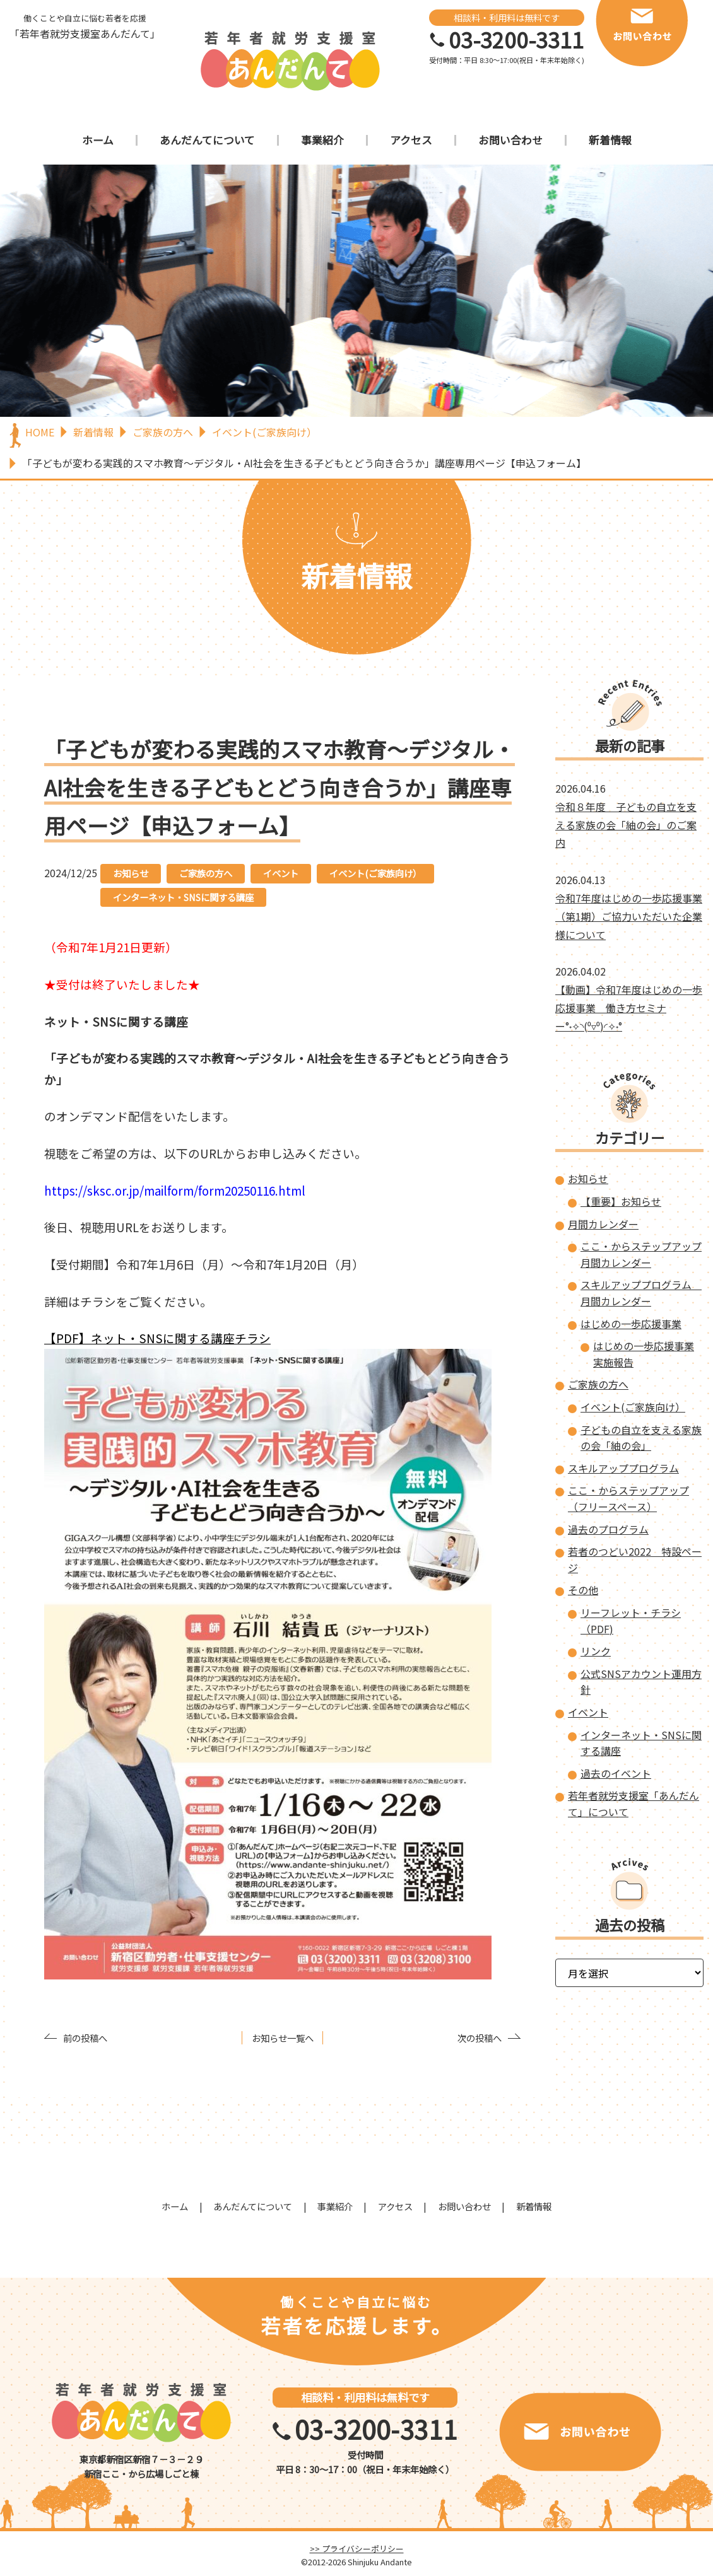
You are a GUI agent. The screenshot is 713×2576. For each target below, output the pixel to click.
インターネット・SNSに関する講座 (183, 897)
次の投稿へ (479, 2037)
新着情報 (610, 140)
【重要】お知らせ (620, 1201)
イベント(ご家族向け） (375, 873)
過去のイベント (615, 1773)
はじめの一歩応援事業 (630, 1323)
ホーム (98, 140)
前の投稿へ (85, 2037)
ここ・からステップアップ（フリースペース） (628, 1498)
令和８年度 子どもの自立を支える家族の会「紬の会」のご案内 (626, 825)
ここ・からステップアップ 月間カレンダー (641, 1254)
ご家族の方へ (205, 873)
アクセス (411, 140)
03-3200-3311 (516, 39)
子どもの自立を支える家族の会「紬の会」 (641, 1438)
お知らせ (130, 873)
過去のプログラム (608, 1529)
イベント (280, 873)
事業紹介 (322, 140)
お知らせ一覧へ (283, 2037)
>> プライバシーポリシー (357, 2549)
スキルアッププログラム (623, 1468)
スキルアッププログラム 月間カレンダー (641, 1292)
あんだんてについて (207, 140)
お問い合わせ (510, 140)
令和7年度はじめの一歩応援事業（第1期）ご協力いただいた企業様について (628, 916)
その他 (583, 1589)
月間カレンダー (603, 1224)
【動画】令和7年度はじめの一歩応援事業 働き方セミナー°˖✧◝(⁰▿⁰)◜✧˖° (628, 1008)
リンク (595, 1650)
